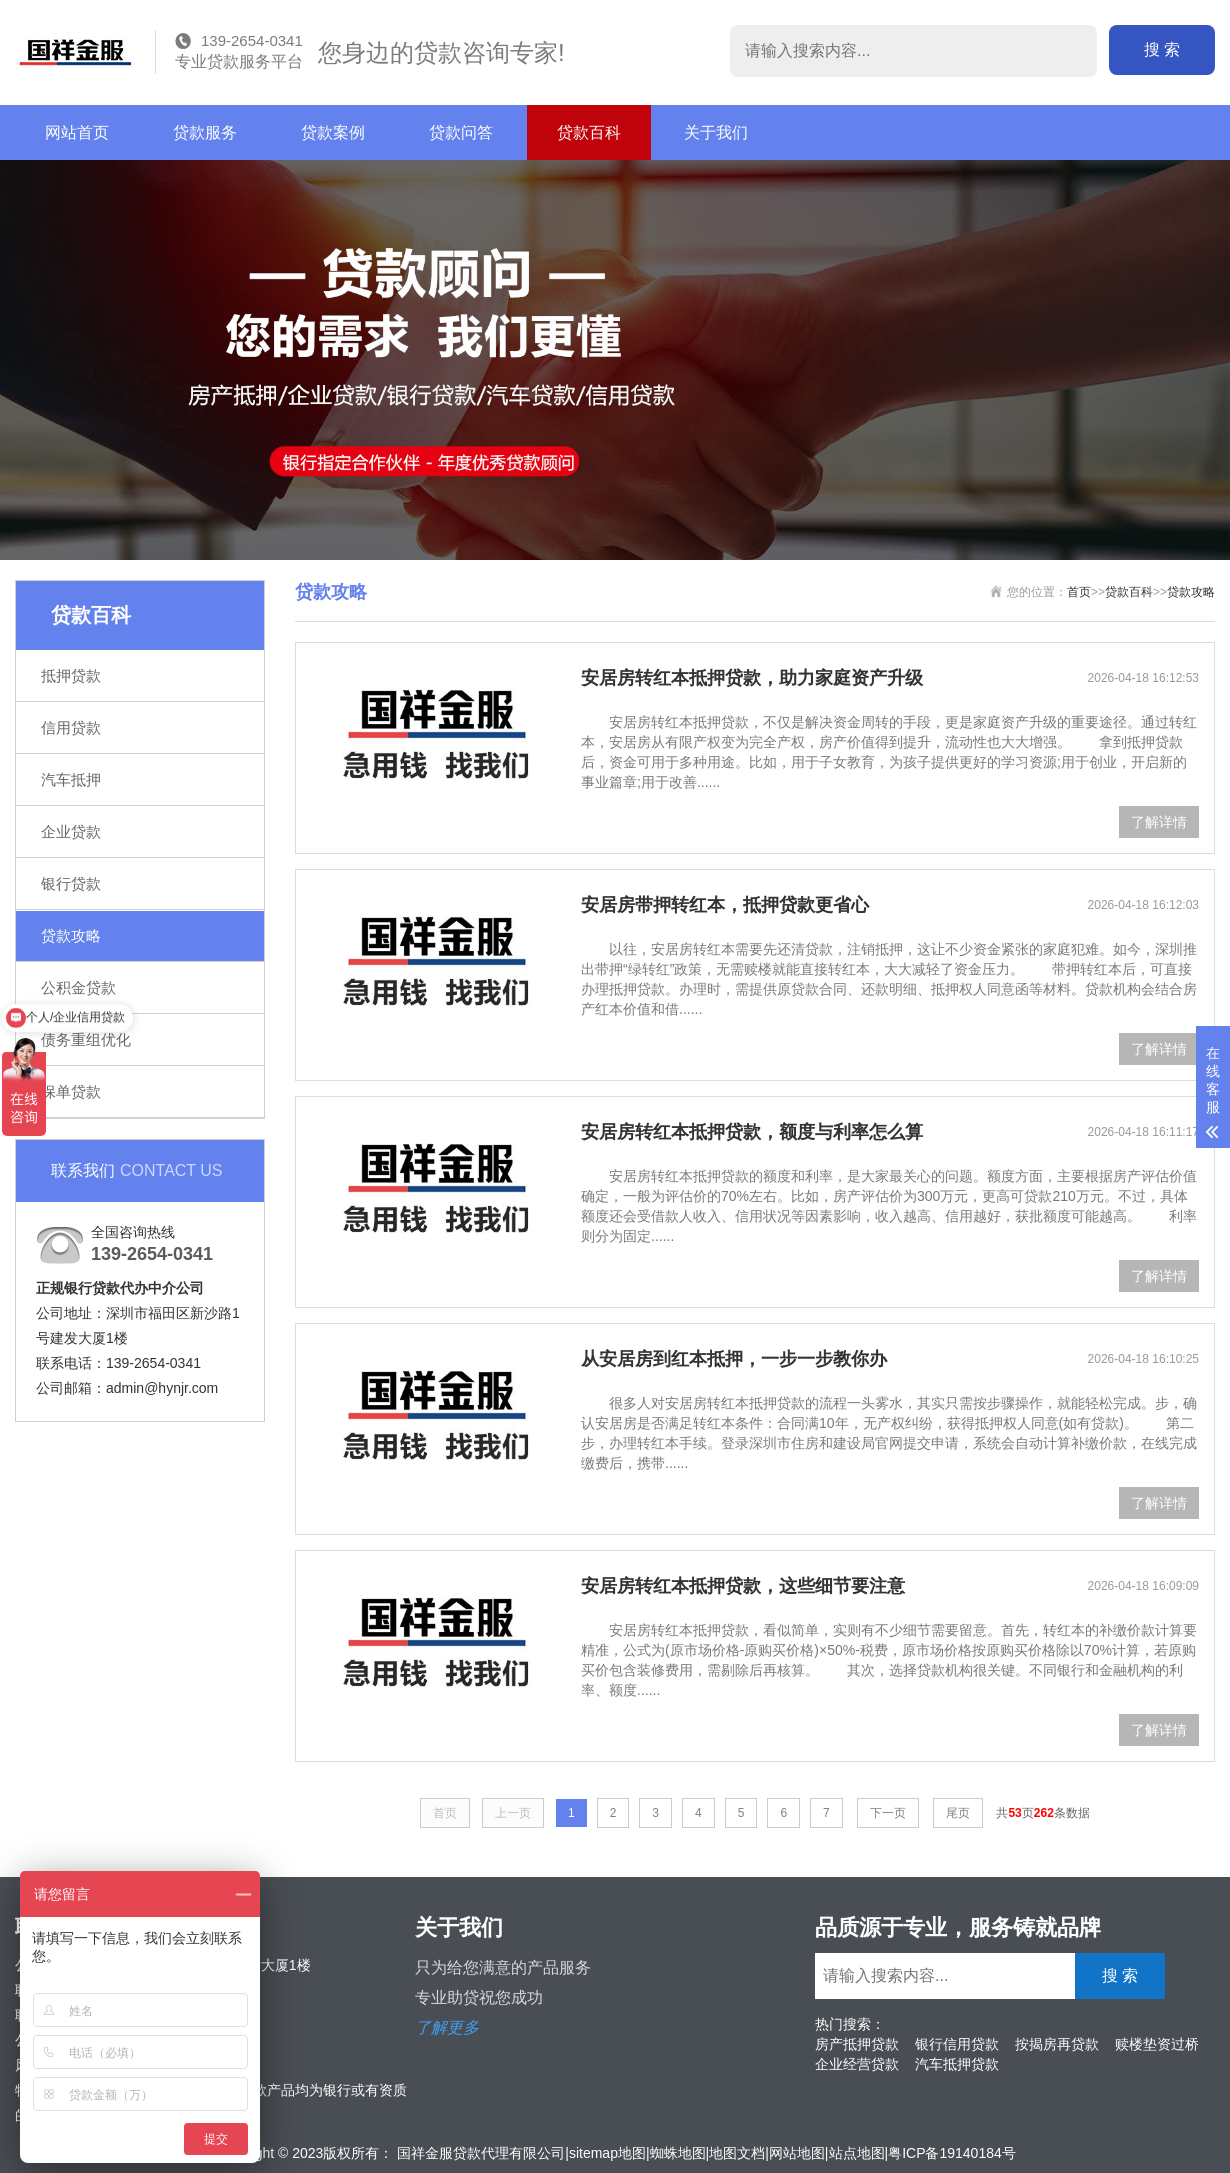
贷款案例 (333, 132)
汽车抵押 (71, 779)
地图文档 (737, 2153)
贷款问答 (461, 132)
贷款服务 (205, 132)
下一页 (888, 1813)
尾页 (958, 1813)
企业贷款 (71, 831)
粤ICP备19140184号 (952, 2153)
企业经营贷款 (857, 2064)
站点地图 (857, 2153)
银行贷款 (71, 883)
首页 (1079, 592)
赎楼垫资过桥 (1157, 2044)
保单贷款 (71, 1091)
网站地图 (797, 2153)
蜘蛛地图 (678, 2153)
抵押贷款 (71, 675)
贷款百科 (589, 132)
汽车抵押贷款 (957, 2064)
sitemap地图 (607, 2153)
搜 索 (1162, 49)
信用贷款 (71, 727)
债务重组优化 (86, 1039)
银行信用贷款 (957, 2044)
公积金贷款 (78, 987)
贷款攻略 (71, 935)
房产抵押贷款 (857, 2044)
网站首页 (77, 132)
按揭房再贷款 (1057, 2044)
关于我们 (716, 132)
